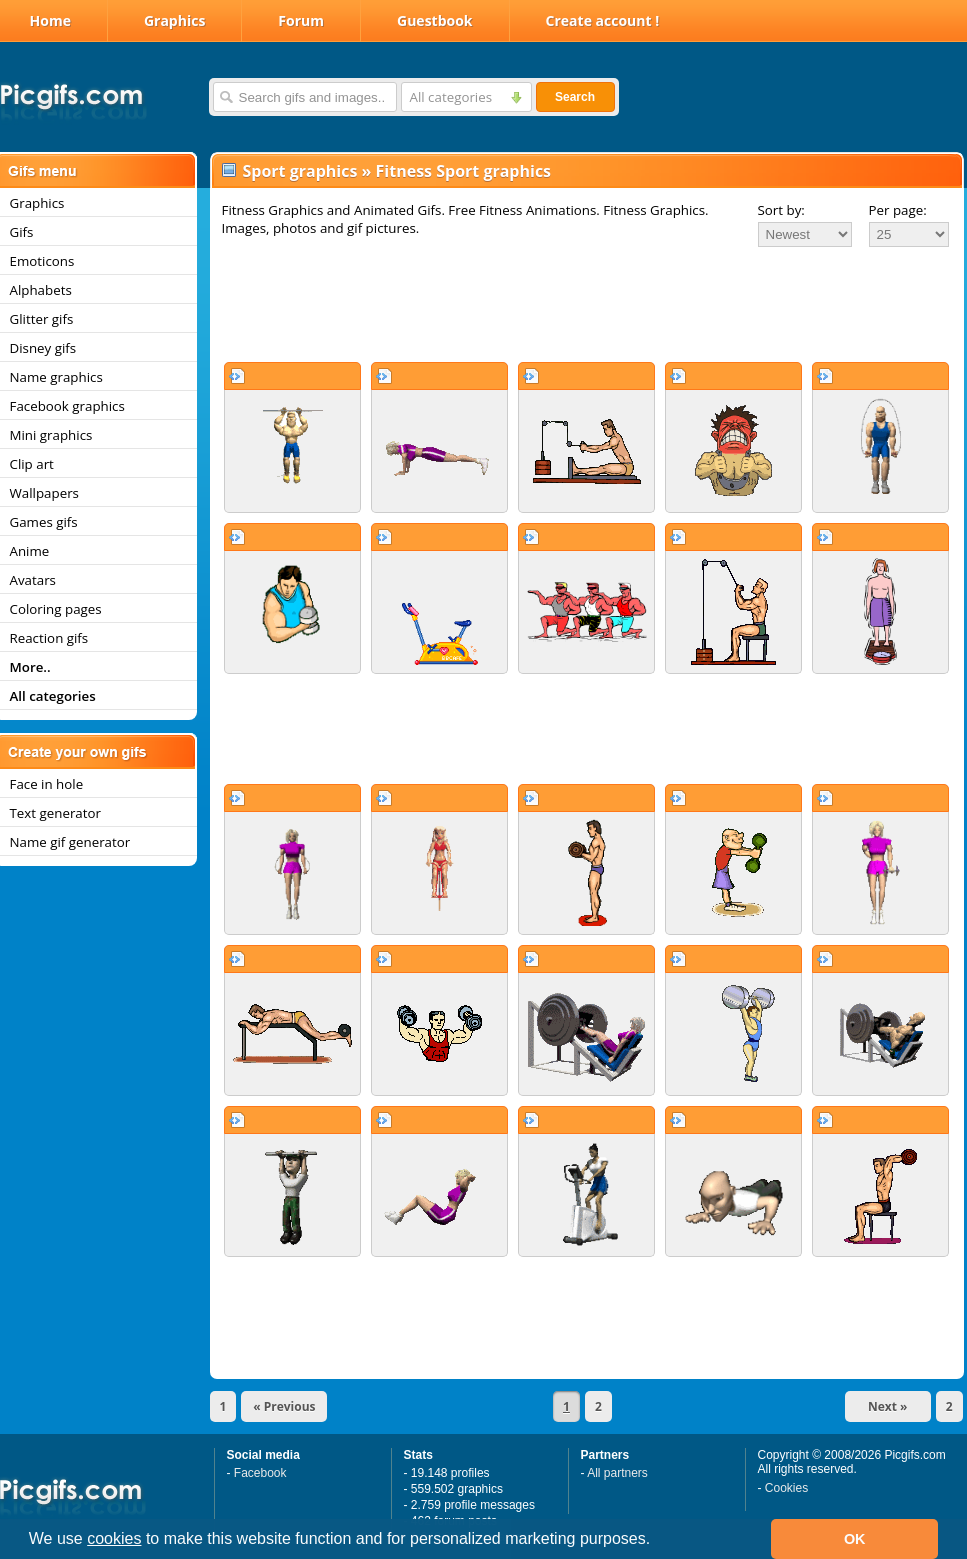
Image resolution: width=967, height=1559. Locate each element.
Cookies (786, 1488)
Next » (888, 1406)
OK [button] (855, 1539)
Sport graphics (300, 171)
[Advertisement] (587, 304)
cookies (114, 1538)
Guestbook (435, 20)
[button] (658, 1541)
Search (575, 97)
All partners (617, 1473)
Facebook (260, 1473)
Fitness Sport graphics (464, 171)
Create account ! (603, 20)
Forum (301, 20)
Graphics (174, 20)
